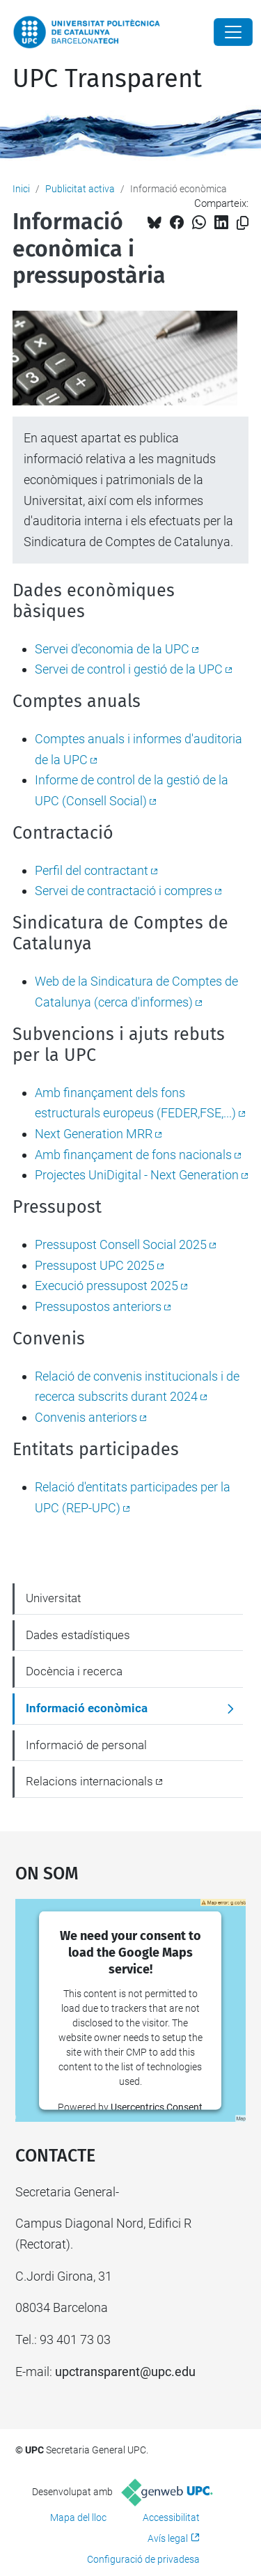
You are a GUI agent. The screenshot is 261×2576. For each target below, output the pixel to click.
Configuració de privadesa (143, 2559)
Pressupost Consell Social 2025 (121, 1244)
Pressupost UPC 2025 (95, 1265)
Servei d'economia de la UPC (112, 649)
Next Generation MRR (93, 1133)
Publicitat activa (80, 188)
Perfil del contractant (91, 870)
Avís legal (168, 2538)
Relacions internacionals (89, 1781)
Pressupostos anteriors (98, 1306)
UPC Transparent (107, 78)
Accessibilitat (171, 2517)
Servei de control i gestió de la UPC (129, 669)
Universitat (53, 1598)
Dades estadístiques (78, 1635)
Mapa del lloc (78, 2517)
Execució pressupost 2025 (106, 1285)
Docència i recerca (74, 1671)
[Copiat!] (242, 223)
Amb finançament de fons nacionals (133, 1154)
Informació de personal (86, 1745)
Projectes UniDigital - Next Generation (137, 1174)
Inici (21, 188)
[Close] (233, 32)
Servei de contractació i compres (123, 890)
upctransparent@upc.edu (125, 2371)
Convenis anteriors (86, 1417)
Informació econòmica (87, 1708)
